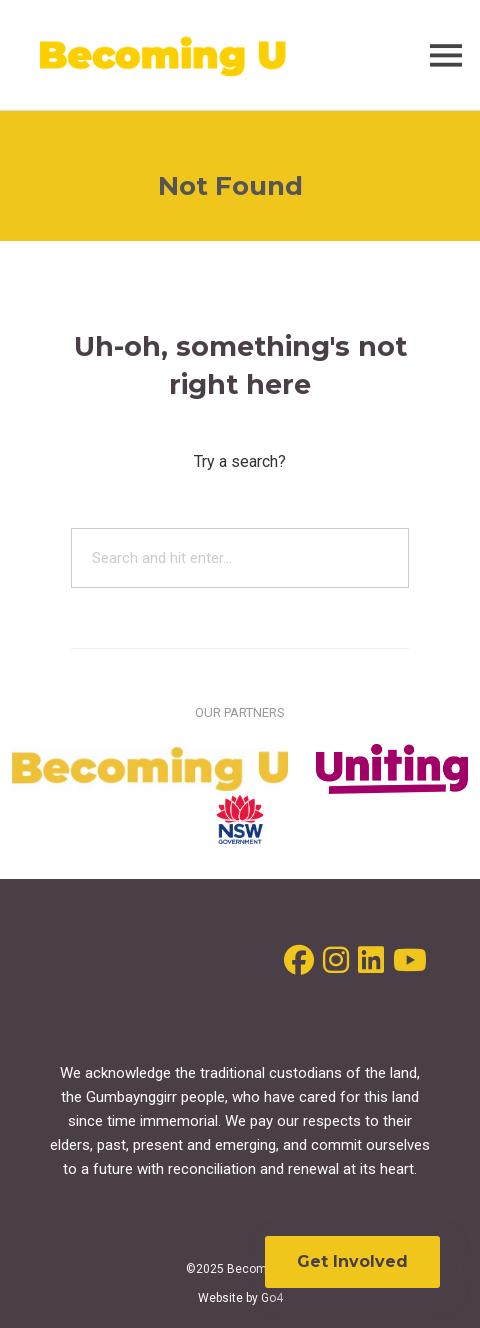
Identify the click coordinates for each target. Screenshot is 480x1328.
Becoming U (164, 55)
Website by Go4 (240, 1298)
